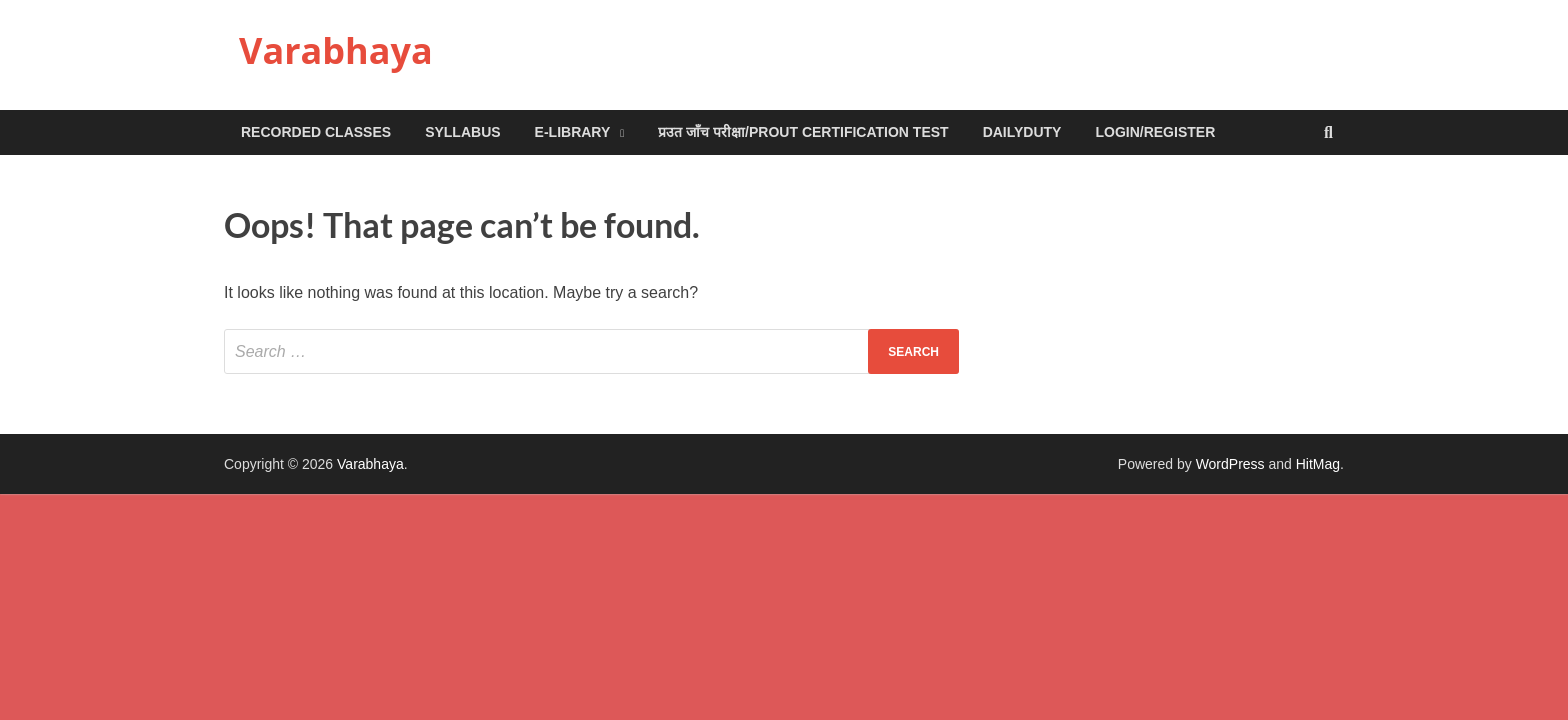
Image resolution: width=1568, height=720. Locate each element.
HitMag (1318, 464)
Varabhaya (336, 50)
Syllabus (462, 132)
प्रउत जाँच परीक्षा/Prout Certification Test (803, 132)
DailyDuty (1022, 132)
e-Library (573, 132)
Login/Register (1155, 132)
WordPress (1230, 464)
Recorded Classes (316, 132)
